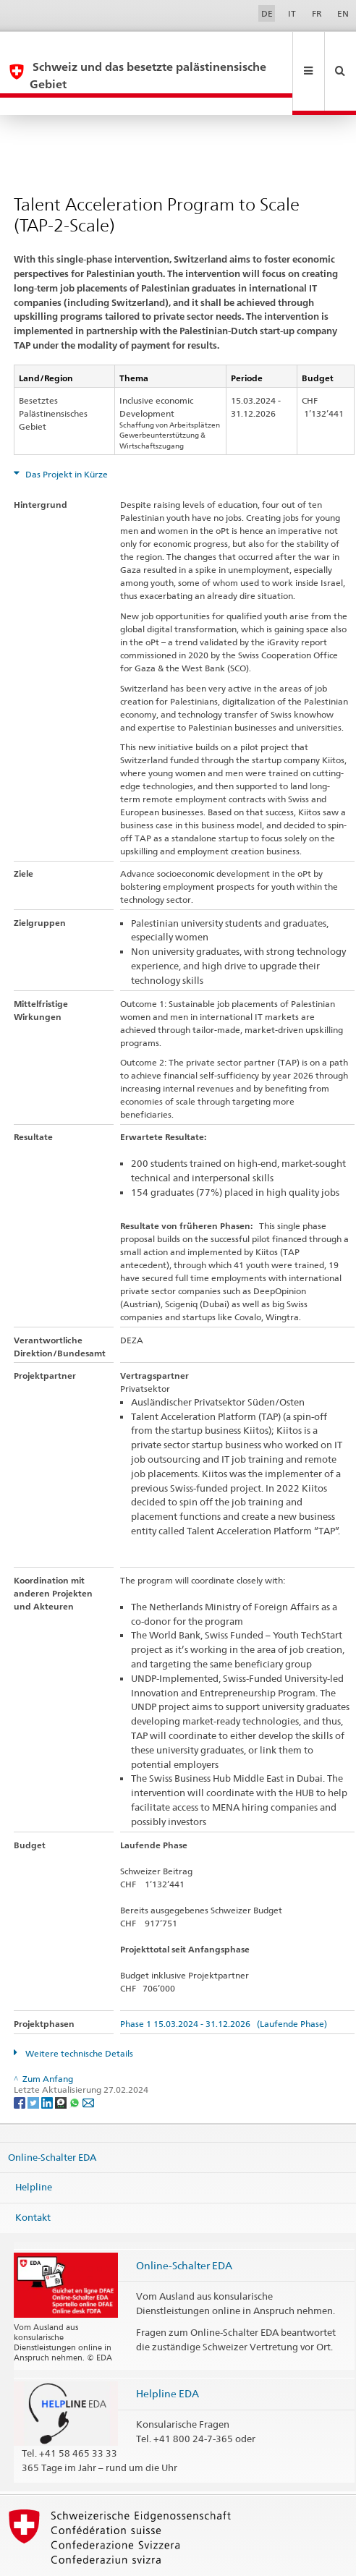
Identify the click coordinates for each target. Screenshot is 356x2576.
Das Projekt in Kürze (65, 439)
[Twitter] (34, 2067)
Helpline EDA (167, 2358)
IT (292, 13)
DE (267, 13)
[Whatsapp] (75, 2067)
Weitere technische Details (78, 2018)
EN (343, 13)
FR (317, 13)
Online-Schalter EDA (52, 2121)
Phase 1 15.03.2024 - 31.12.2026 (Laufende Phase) (223, 1989)
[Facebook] (20, 2067)
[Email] (88, 2067)
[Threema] (62, 2067)
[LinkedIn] (48, 2067)
